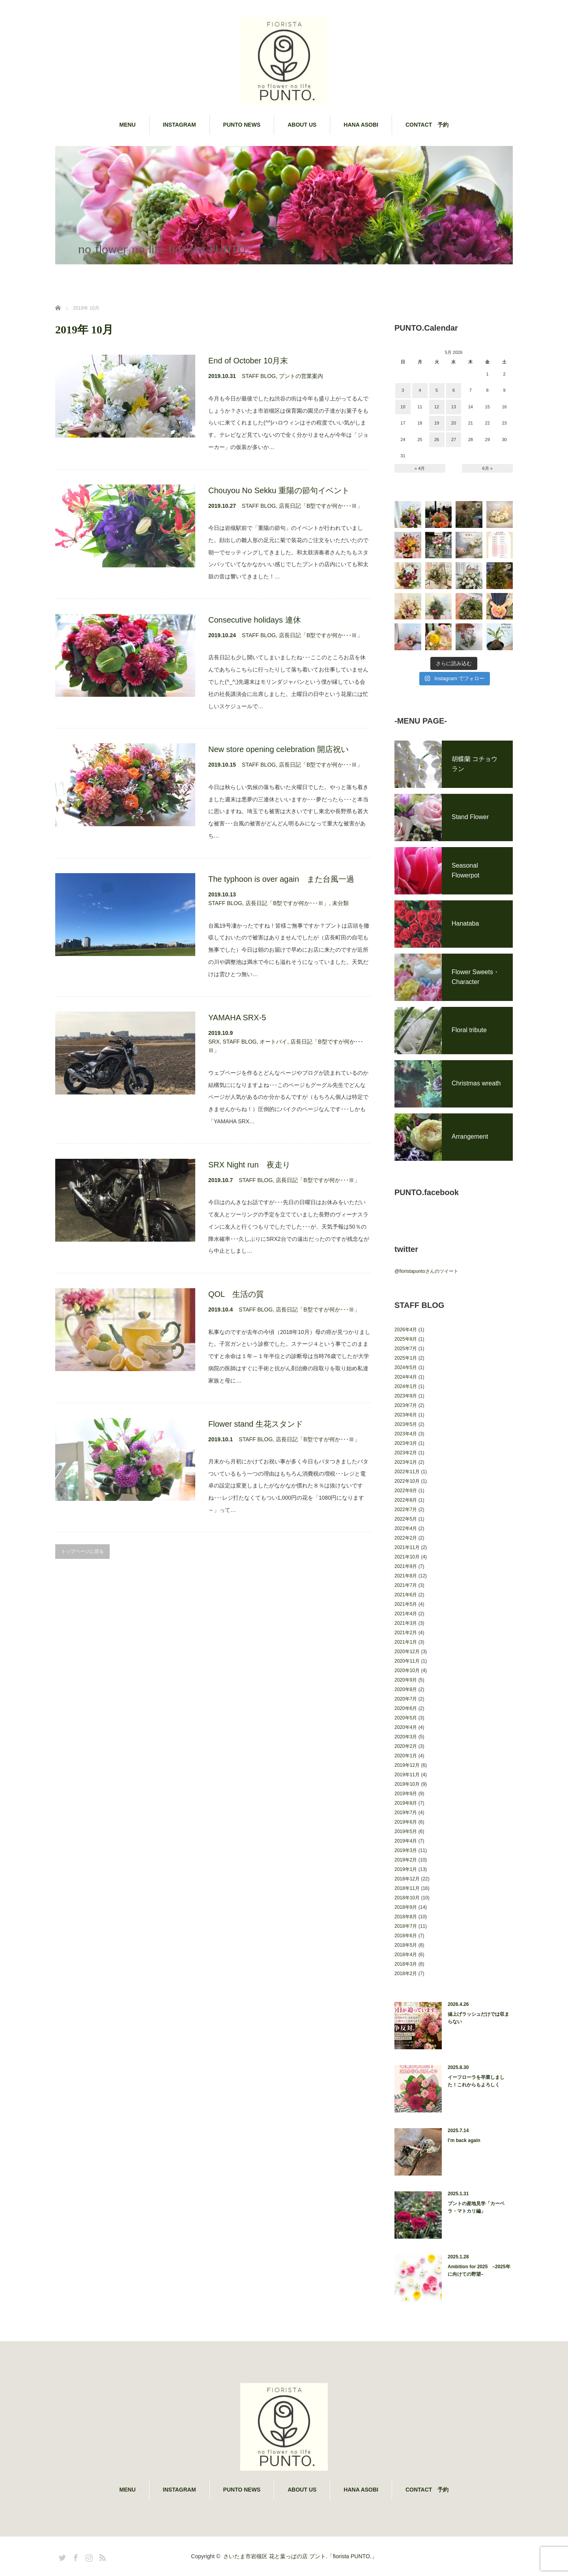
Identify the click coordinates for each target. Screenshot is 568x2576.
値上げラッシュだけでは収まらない (478, 2017)
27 (453, 439)
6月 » (487, 468)
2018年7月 (405, 1926)
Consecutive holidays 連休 (254, 619)
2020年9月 (405, 1680)
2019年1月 (405, 1869)
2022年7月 (405, 1509)
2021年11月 (407, 1547)
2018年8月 (405, 1916)
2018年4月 (405, 1954)
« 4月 (420, 468)
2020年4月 (405, 1727)
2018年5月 (405, 1945)
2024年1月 (405, 1386)
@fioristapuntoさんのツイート (426, 1271)
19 (436, 423)
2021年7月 (405, 1585)
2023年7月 (405, 1405)
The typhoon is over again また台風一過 (281, 879)
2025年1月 (405, 1358)
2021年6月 (405, 1595)
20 (453, 423)
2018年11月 (407, 1888)
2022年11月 (407, 1471)
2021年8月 (405, 1576)
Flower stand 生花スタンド (255, 1424)
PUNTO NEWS (242, 125)
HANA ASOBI (361, 125)
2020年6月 (405, 1708)
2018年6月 (405, 1935)
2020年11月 (407, 1661)
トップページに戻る (82, 1551)
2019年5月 (405, 1831)
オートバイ (273, 1041)
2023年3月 (405, 1443)
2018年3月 (405, 1964)
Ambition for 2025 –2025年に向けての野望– (479, 2270)
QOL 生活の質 (236, 1294)
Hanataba (465, 923)
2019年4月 (405, 1841)
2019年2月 (405, 1860)
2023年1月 (405, 1462)
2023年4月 (405, 1434)
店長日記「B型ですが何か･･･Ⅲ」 (320, 506)
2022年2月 (405, 1538)
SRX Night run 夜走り (249, 1164)
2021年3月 (405, 1623)
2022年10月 (407, 1481)
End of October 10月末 (248, 360)
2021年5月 (405, 1604)
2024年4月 (405, 1377)
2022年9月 (405, 1490)
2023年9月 (405, 1396)
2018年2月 (405, 1973)
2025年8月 (405, 1339)
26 (436, 439)
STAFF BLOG (259, 376)
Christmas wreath (476, 1083)
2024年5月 (405, 1367)
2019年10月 (407, 1784)
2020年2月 (405, 1746)
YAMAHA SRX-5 (237, 1017)
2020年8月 (405, 1689)
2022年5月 (405, 1519)
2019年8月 (405, 1803)
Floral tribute (469, 1030)
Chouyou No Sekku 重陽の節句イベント (278, 490)
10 (402, 406)
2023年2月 (405, 1452)
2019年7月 (405, 1812)
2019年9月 (405, 1793)
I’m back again (464, 2140)
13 (453, 406)
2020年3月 (405, 1737)
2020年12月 (407, 1651)
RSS (101, 2556)
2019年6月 (405, 1822)
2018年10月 (407, 1898)
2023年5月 (405, 1424)
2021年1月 (405, 1642)
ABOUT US (302, 125)
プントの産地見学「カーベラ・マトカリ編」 (476, 2207)
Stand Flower (470, 817)
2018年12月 (407, 1879)
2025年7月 (405, 1348)
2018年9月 (405, 1907)
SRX (214, 1041)
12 (436, 406)
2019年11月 (407, 1774)
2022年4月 (405, 1528)
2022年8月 (405, 1500)
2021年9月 (405, 1566)
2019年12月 (407, 1765)
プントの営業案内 (301, 376)
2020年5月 (405, 1718)
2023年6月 (405, 1415)
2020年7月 (405, 1699)
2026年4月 (405, 1329)
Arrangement (470, 1136)
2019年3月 (405, 1850)
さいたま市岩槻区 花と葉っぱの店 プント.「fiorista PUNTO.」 (300, 2556)
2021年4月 (405, 1613)
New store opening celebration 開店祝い (278, 749)
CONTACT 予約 (426, 125)
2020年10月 (407, 1670)
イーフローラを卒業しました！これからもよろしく (476, 2081)
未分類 (340, 903)
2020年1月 (405, 1755)
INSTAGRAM (179, 125)
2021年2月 (405, 1632)
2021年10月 (407, 1557)
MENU (128, 125)
